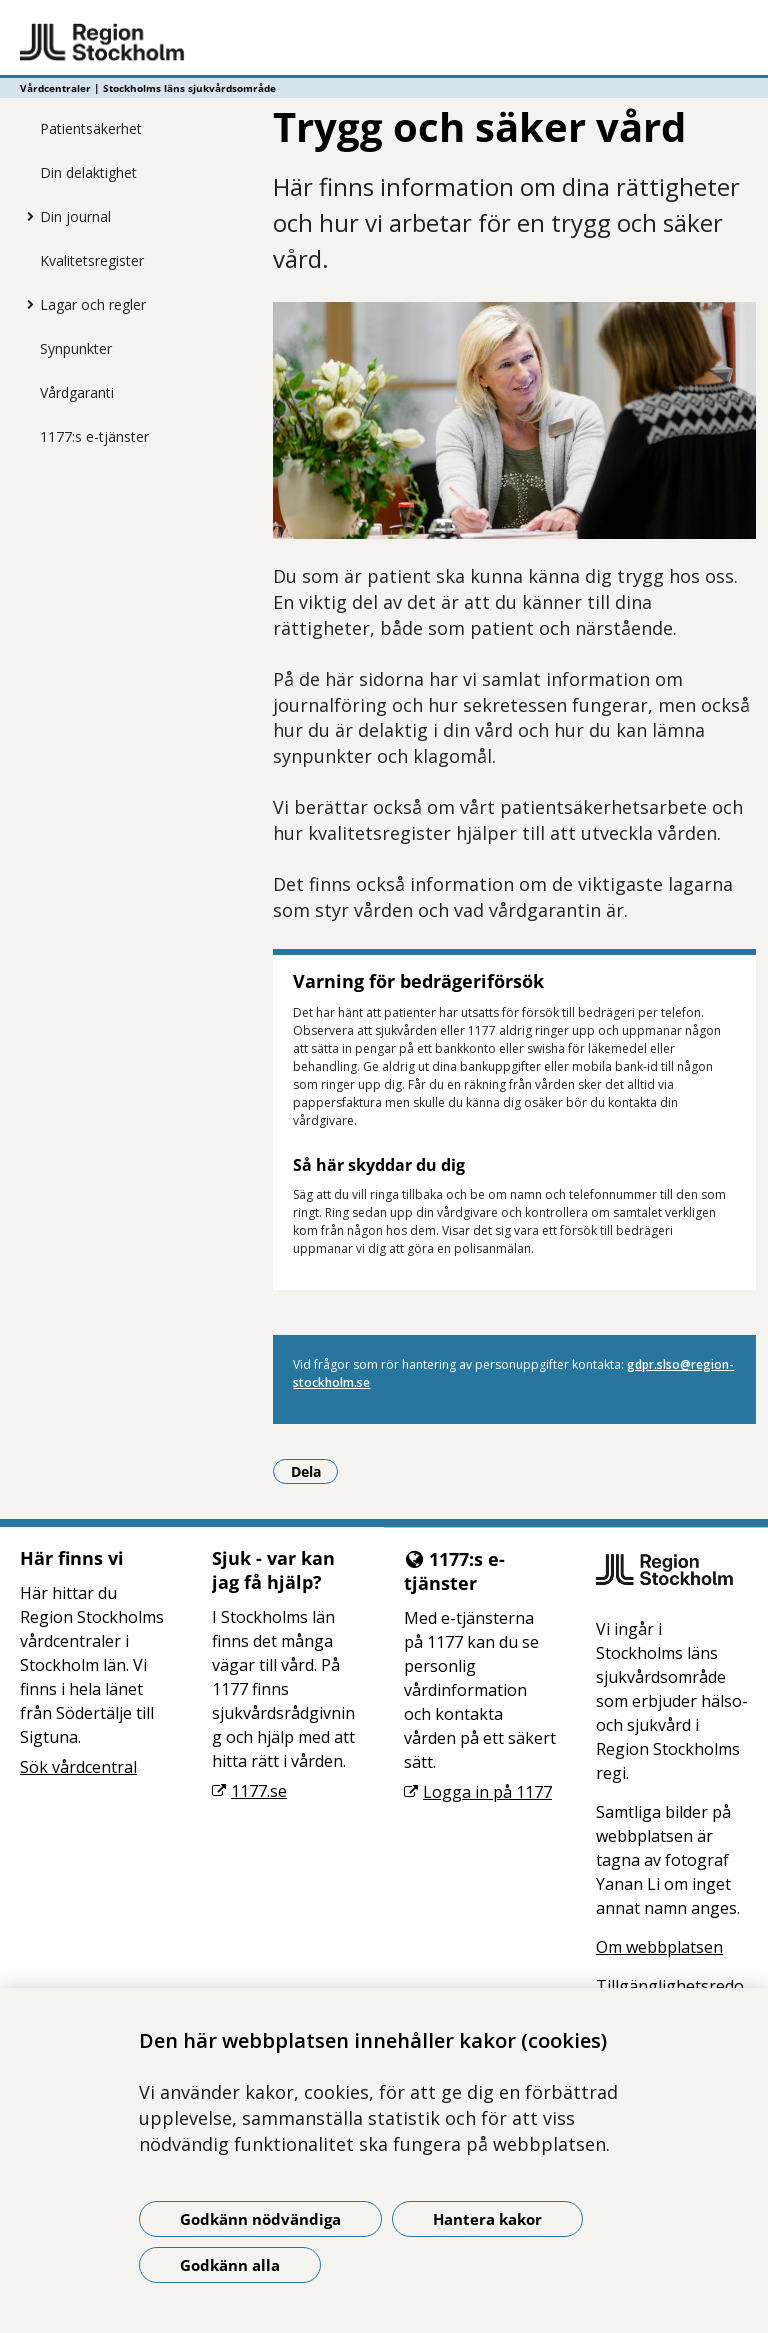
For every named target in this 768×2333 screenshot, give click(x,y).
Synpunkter (76, 348)
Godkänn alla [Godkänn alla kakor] (230, 2265)
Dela (315, 1471)
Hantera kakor (487, 2219)
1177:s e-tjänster (94, 436)
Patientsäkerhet (91, 128)
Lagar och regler (93, 304)
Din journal (75, 216)
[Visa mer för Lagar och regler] (25, 304)
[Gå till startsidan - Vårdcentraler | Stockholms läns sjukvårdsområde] (384, 43)
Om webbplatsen (659, 1947)
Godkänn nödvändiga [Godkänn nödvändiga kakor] (260, 2219)
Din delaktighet (88, 172)
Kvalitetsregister (92, 260)
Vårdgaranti (77, 392)
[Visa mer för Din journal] (25, 216)
